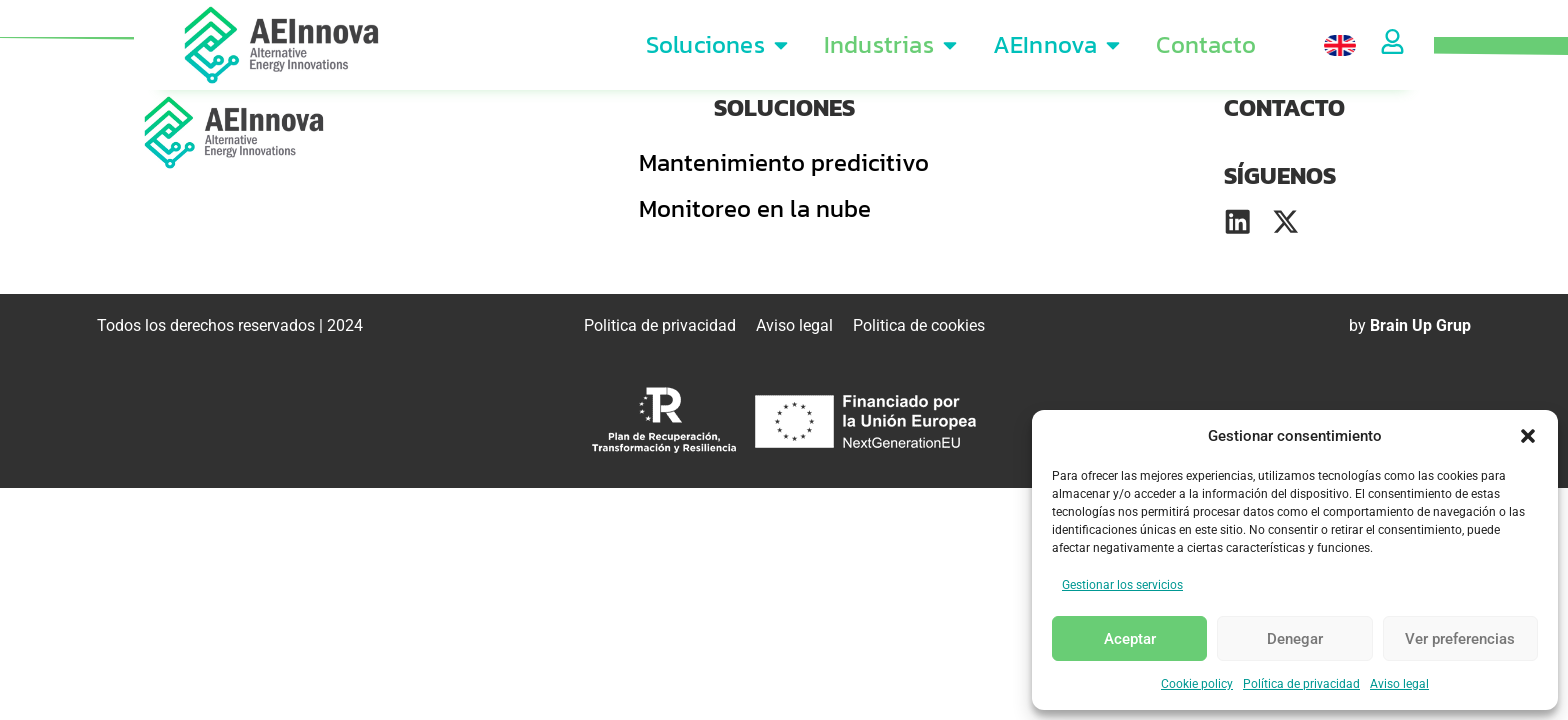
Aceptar (1130, 639)
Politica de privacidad (660, 329)
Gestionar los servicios (1122, 585)
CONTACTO (1284, 107)
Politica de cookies (919, 329)
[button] (1528, 436)
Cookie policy (1197, 684)
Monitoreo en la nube (755, 208)
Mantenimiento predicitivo (784, 162)
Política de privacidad (1301, 684)
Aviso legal (1399, 684)
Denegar (1295, 639)
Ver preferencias (1460, 639)
